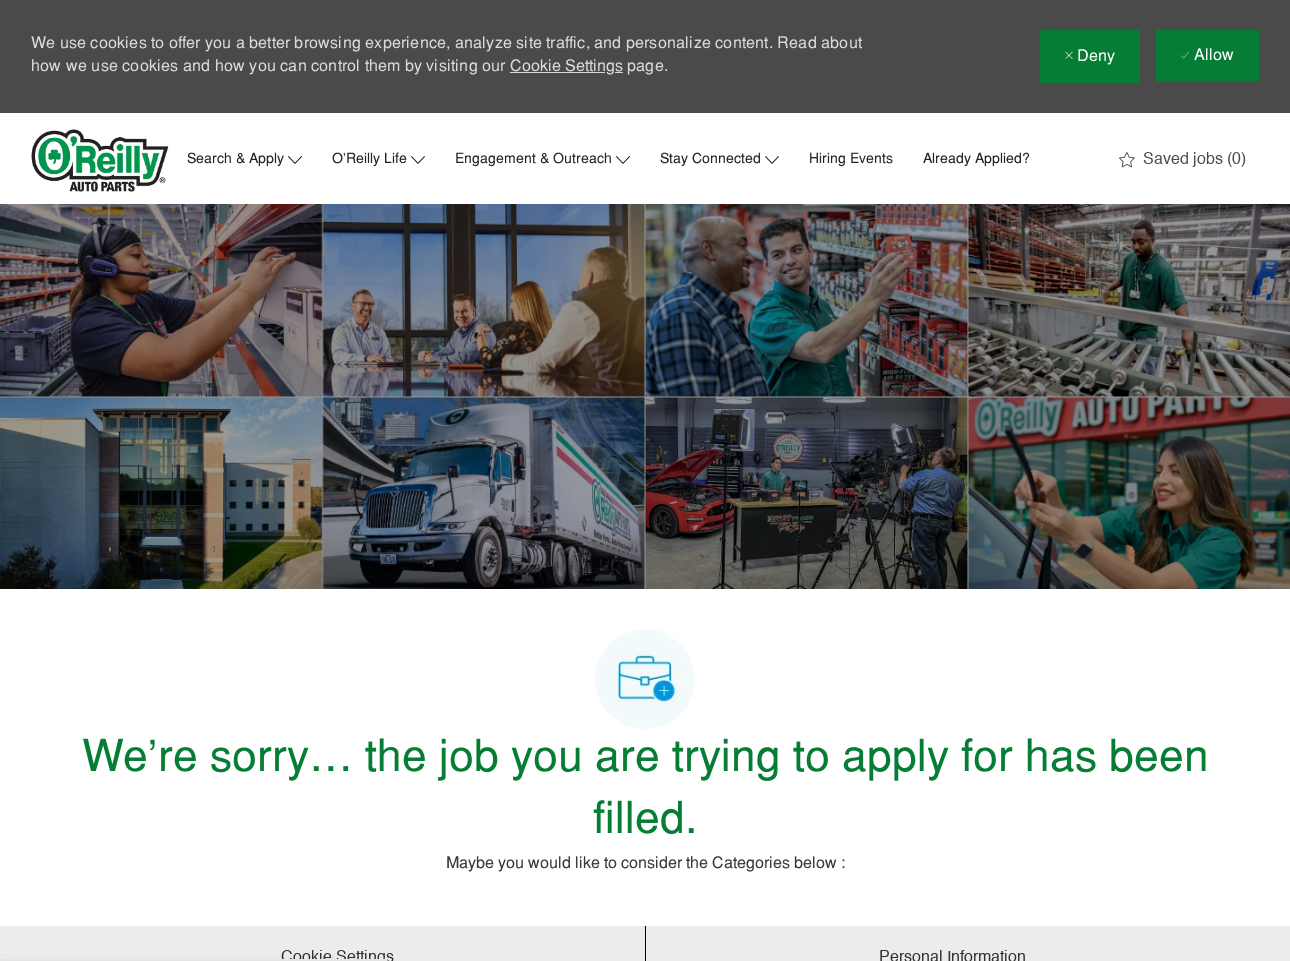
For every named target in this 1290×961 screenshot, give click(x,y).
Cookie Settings (566, 67)
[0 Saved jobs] (1182, 160)
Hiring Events (851, 160)
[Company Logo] (100, 160)
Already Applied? (976, 160)
